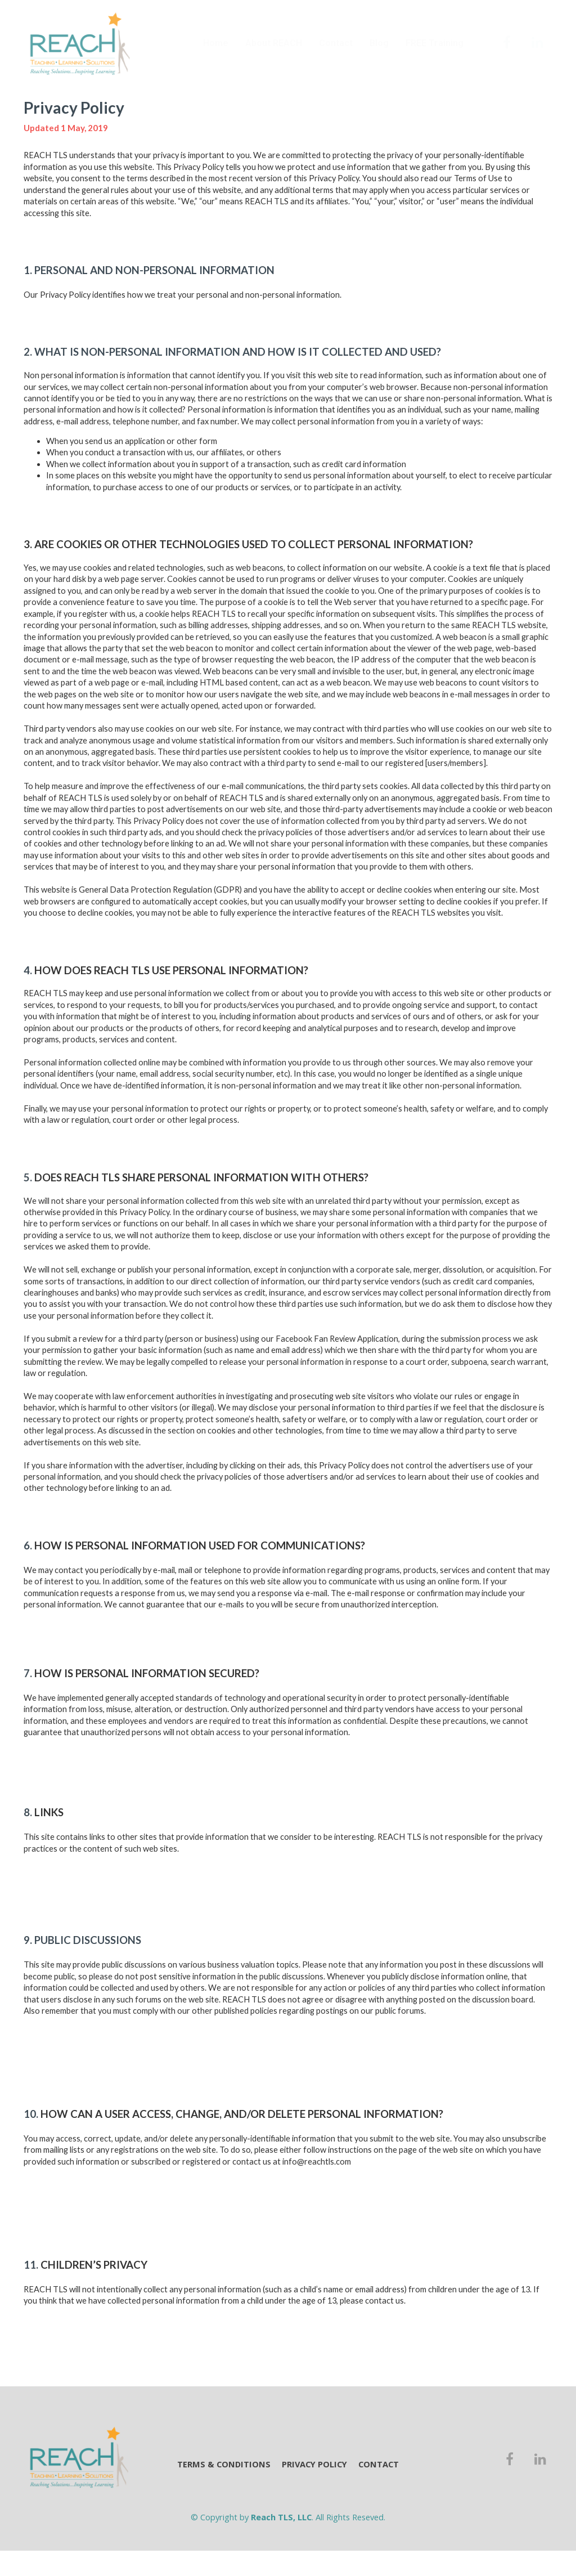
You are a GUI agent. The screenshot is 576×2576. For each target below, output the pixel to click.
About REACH (273, 43)
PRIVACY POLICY (314, 2464)
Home (215, 43)
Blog (379, 43)
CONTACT (378, 2464)
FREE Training (435, 43)
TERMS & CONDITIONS (224, 2464)
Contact (336, 43)
